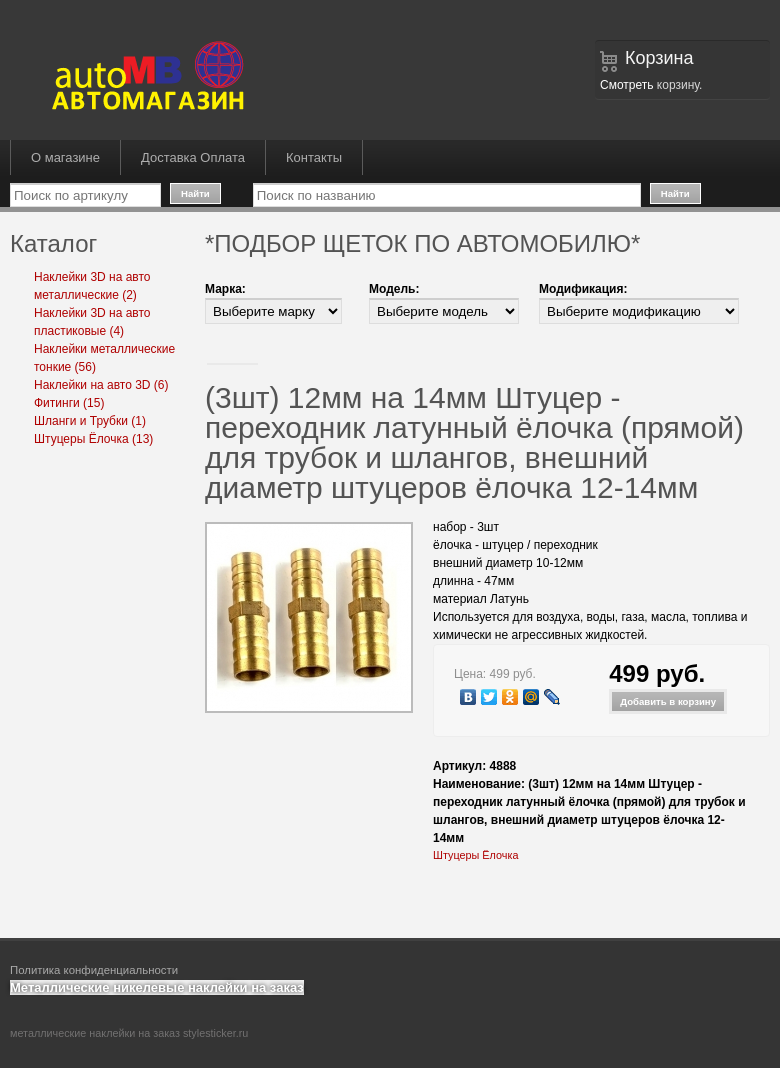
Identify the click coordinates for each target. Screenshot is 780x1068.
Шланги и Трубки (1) (90, 421)
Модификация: (583, 289)
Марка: (225, 289)
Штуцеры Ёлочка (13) (93, 439)
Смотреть (627, 85)
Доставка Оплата (193, 157)
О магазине (65, 157)
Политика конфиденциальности (94, 970)
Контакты (314, 157)
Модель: (394, 289)
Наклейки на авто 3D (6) (101, 385)
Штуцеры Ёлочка (475, 855)
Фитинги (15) (69, 403)
